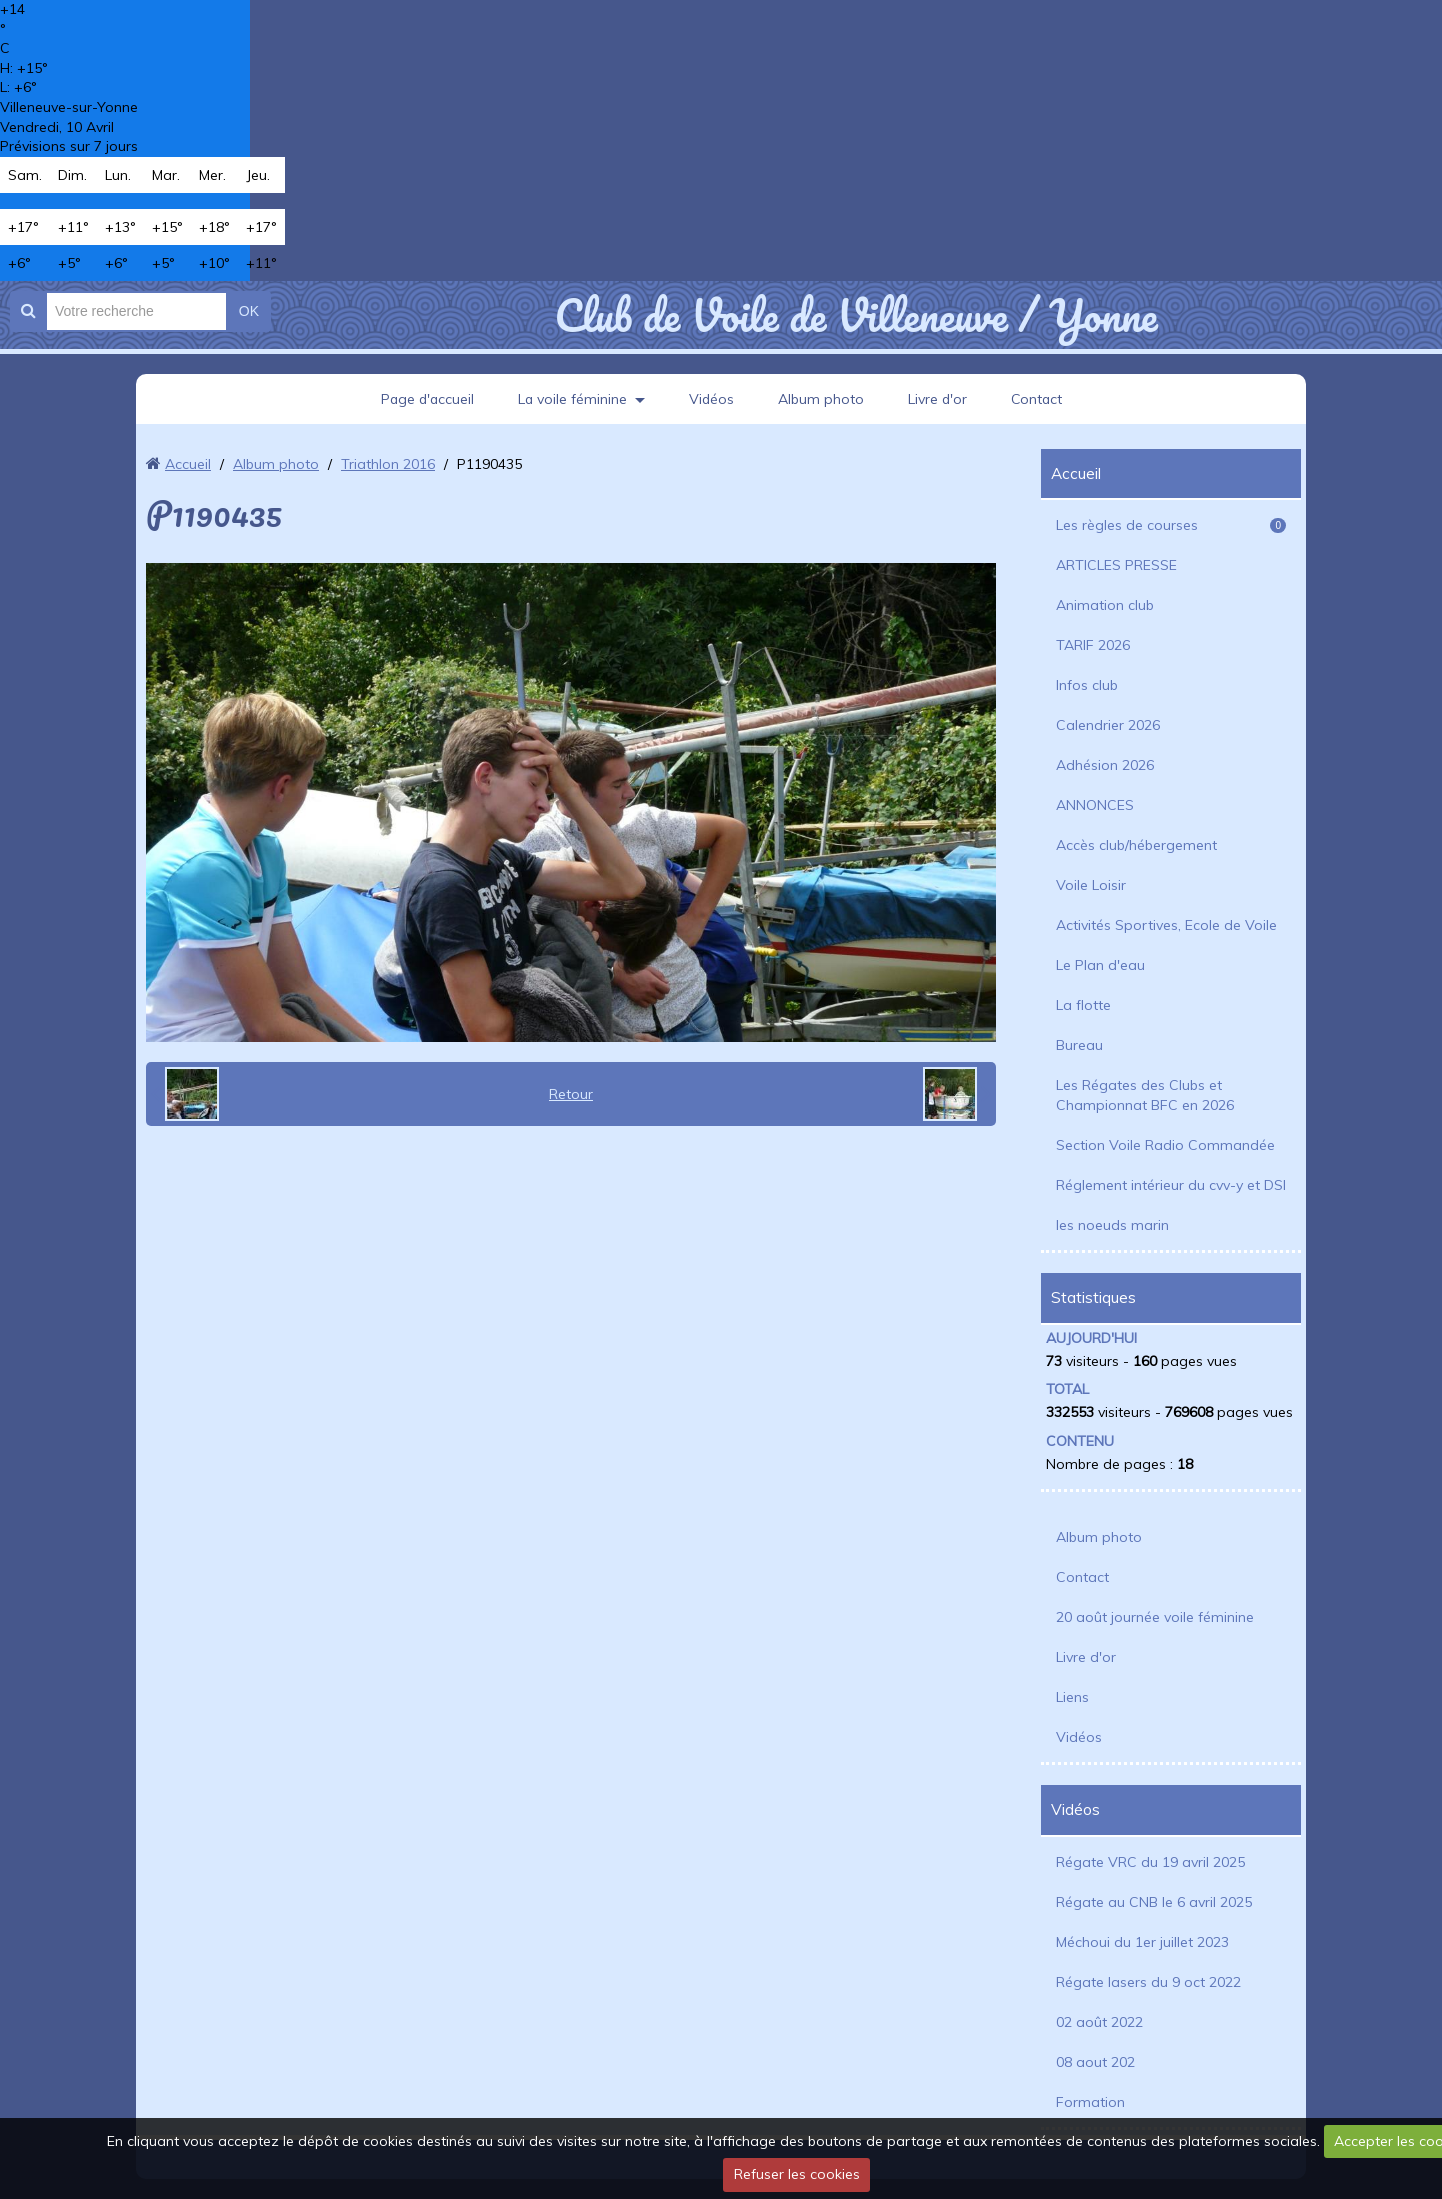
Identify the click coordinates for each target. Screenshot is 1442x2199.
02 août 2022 (1099, 2022)
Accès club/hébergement (1136, 845)
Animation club (1105, 605)
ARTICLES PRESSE (1116, 565)
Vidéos (712, 399)
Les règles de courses (1171, 525)
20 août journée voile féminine (1155, 1617)
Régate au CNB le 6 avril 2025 (1154, 1902)
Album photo (822, 399)
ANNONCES (1095, 805)
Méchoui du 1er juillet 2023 (1142, 1942)
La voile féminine (572, 399)
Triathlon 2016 (388, 464)
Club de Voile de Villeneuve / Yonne (855, 315)
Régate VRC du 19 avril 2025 (1150, 1862)
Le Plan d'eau (1100, 965)
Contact (1039, 399)
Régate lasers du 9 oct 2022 (1148, 1982)
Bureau (1079, 1045)
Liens (1072, 1697)
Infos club (1087, 685)
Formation (1090, 2102)
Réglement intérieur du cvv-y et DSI (1171, 1185)
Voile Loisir (1091, 885)
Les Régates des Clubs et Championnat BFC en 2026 (1145, 1095)
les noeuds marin (1112, 1225)
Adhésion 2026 (1105, 765)
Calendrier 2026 (1108, 725)
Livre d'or (939, 399)
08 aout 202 (1095, 2062)
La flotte (1083, 1005)
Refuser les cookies (797, 2174)
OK (249, 311)
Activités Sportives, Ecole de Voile (1166, 925)
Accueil (188, 464)
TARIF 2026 (1093, 645)
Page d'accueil (425, 399)
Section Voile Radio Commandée (1165, 1145)
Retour (571, 1094)
